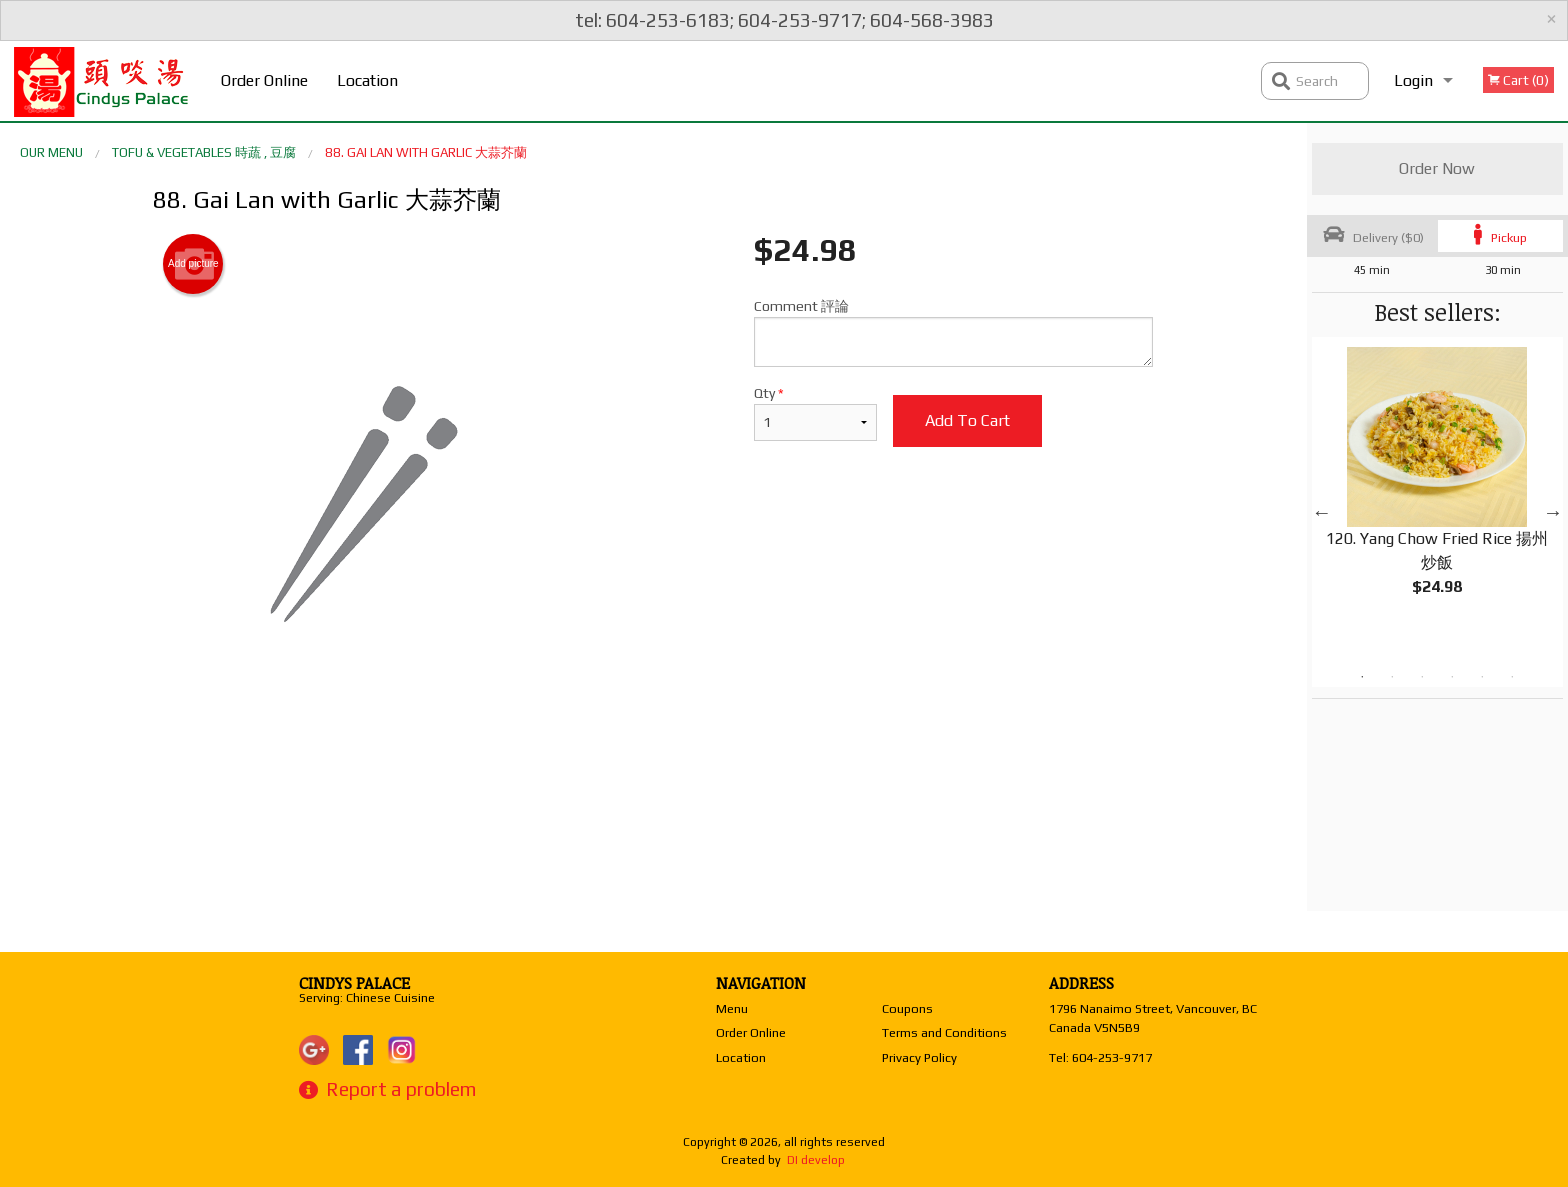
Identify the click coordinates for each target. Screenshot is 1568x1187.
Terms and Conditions (944, 1032)
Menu (732, 1008)
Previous (1322, 512)
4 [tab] (1452, 677)
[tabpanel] (1437, 488)
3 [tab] (1422, 677)
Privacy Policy (919, 1057)
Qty (815, 413)
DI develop (816, 1160)
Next (1553, 512)
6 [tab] (1512, 677)
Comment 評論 (953, 332)
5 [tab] (1482, 677)
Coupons (907, 1008)
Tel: (1100, 1057)
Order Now (1437, 168)
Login (1413, 80)
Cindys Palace (354, 983)
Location (367, 80)
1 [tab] (1362, 677)
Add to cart (967, 420)
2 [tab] (1392, 677)
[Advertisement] (653, 784)
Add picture (193, 264)
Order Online (264, 80)
